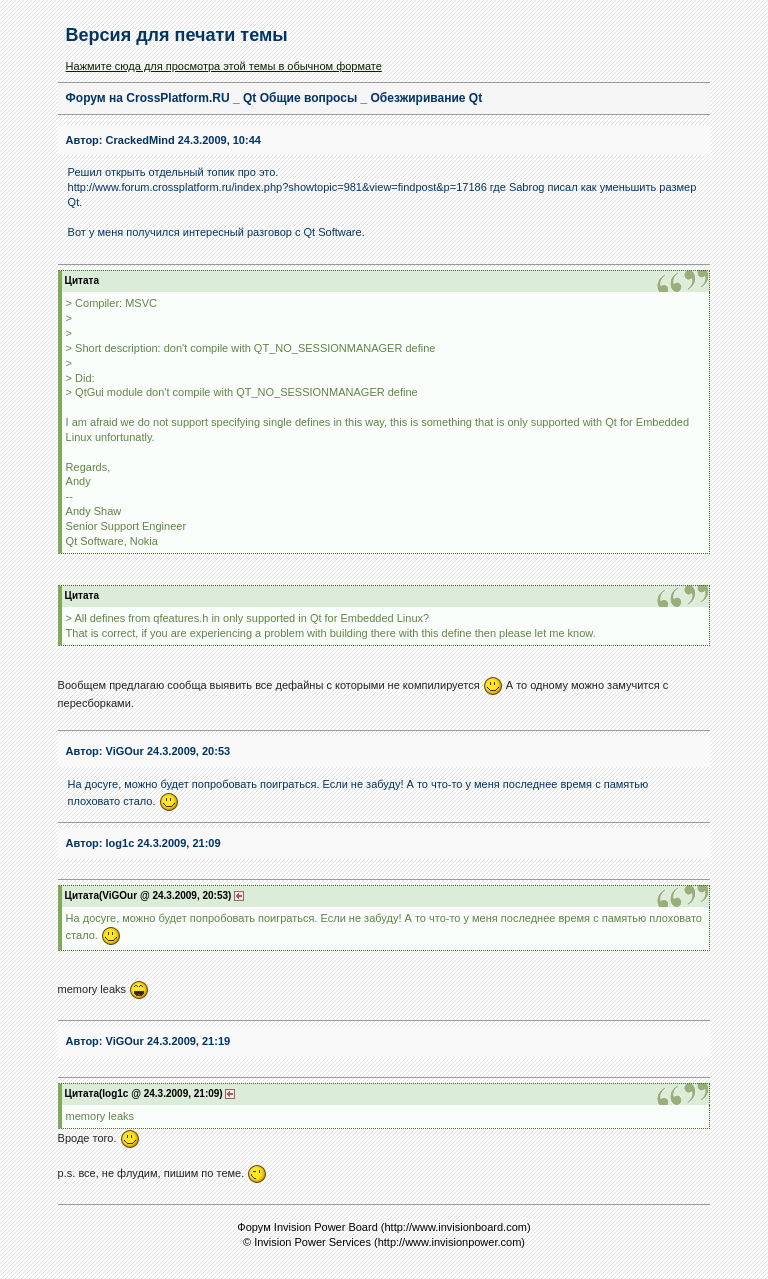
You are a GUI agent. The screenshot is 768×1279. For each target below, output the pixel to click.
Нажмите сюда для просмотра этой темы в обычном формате (224, 66)
